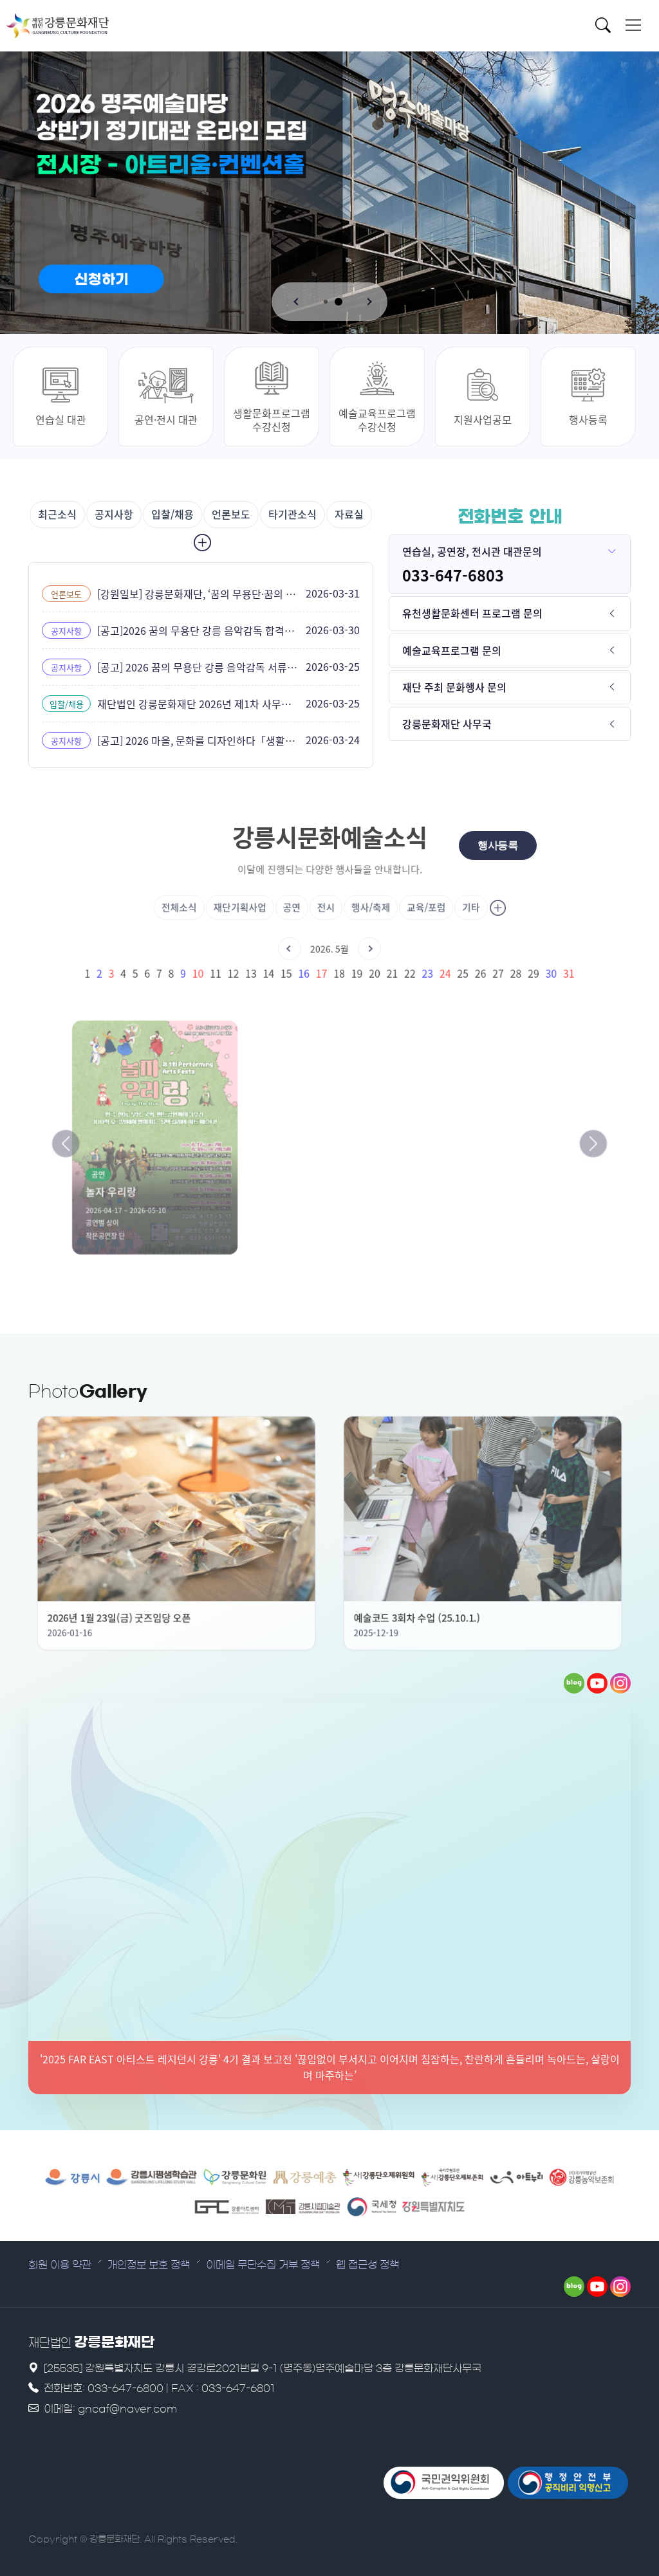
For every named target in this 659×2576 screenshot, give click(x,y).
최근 (57, 514)
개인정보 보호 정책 (148, 2265)
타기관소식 (292, 514)
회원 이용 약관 (59, 2265)
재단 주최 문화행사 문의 (454, 687)
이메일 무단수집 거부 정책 (263, 2265)
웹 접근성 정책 (367, 2265)
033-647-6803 (453, 575)
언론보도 (231, 514)
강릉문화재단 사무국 (447, 723)
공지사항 (114, 514)
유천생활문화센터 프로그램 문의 (472, 613)
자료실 (349, 514)
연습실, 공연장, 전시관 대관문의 (472, 551)
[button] (297, 302)
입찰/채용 (172, 514)
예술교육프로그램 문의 (451, 650)
